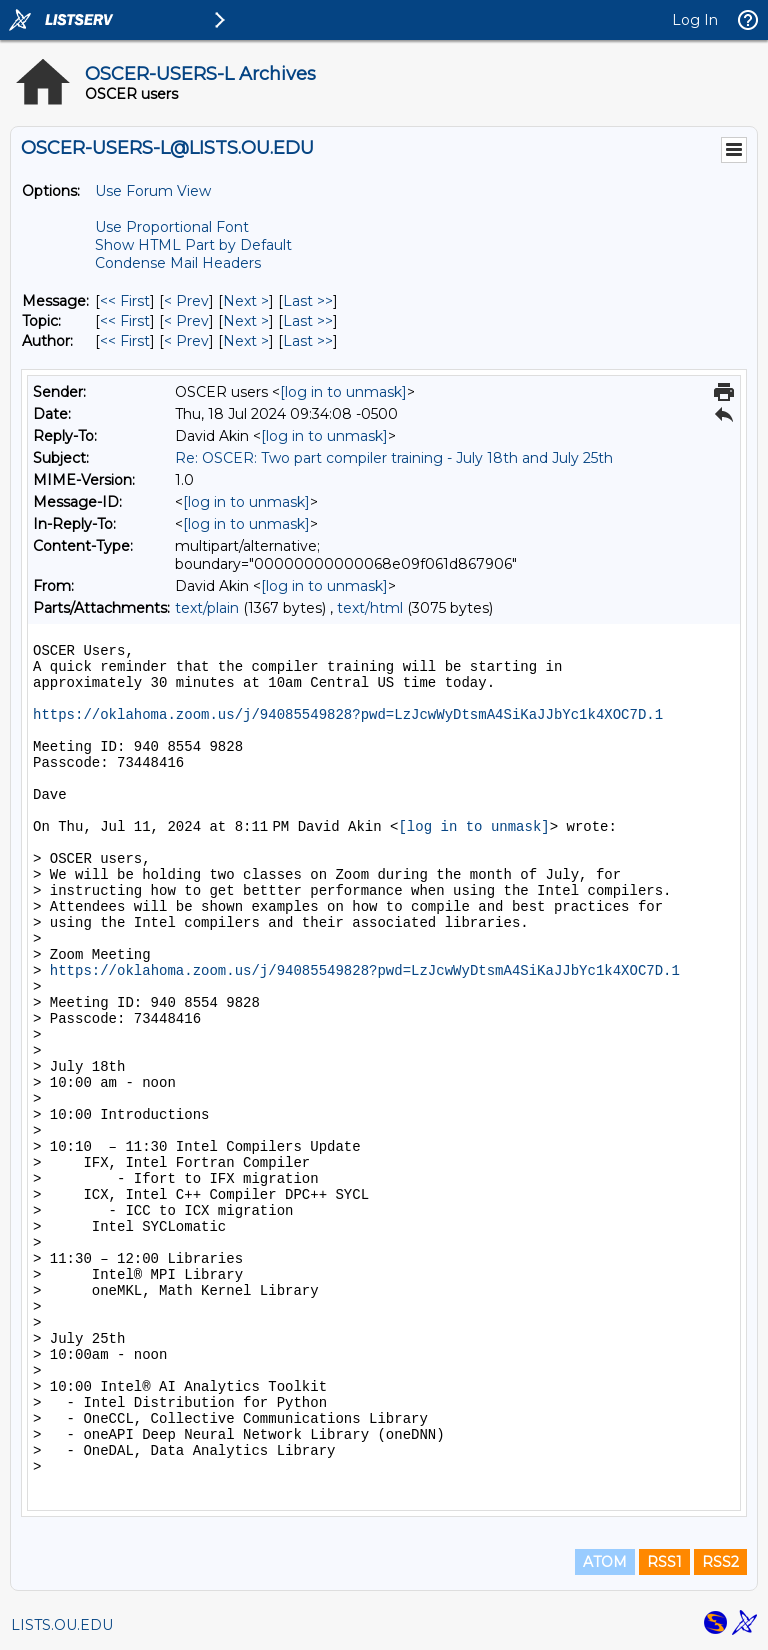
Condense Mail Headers (178, 263)
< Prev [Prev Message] (186, 301)
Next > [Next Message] (246, 301)
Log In (695, 20)
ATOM (605, 1562)
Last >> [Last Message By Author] (308, 341)
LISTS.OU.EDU (62, 1625)
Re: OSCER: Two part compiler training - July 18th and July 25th (394, 458)
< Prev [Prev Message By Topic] (186, 321)
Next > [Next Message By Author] (246, 341)
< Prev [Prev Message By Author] (186, 341)
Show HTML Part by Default (193, 245)
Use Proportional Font (172, 227)
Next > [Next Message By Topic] (246, 321)
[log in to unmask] (343, 392)
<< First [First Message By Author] (125, 341)
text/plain (207, 608)
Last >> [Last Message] (308, 301)
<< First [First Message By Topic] (125, 321)
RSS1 (664, 1562)
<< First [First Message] (125, 301)
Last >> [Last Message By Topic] (308, 321)
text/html (370, 608)
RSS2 (720, 1562)
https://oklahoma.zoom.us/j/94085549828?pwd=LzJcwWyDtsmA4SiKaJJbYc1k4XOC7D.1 (348, 715)
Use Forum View (153, 191)
